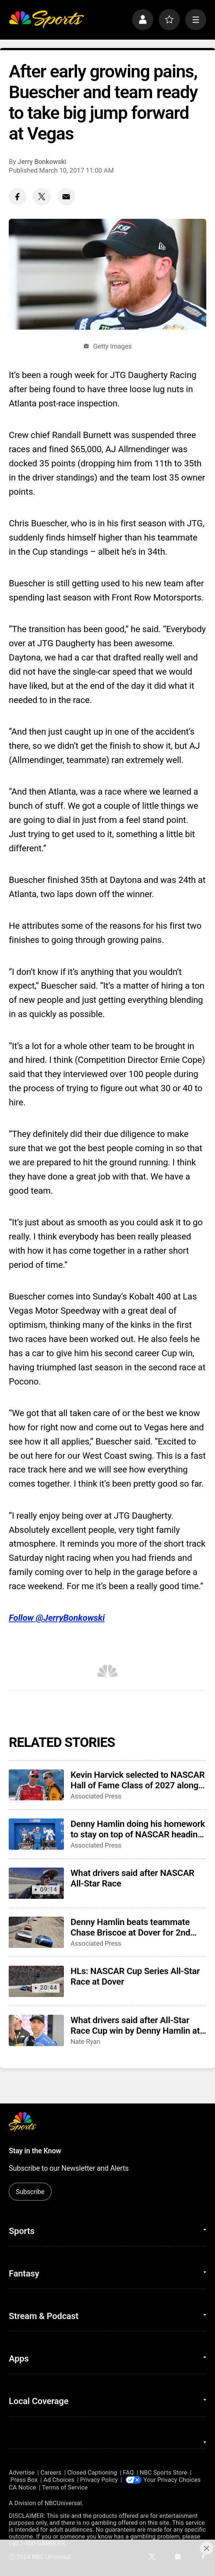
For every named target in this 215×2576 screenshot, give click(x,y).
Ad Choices (59, 2479)
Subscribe (30, 2191)
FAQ (128, 2472)
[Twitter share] (42, 197)
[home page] (46, 19)
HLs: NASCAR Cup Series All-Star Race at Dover (135, 1976)
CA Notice (22, 2487)
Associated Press (95, 1796)
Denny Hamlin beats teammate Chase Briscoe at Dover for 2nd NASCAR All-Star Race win (130, 1927)
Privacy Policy (99, 2479)
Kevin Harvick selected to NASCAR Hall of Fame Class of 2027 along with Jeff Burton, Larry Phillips (137, 1780)
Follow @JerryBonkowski (57, 1617)
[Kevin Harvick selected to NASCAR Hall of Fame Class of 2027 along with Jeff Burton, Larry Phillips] (36, 1785)
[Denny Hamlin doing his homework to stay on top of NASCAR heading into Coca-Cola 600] (36, 1834)
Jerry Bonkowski (42, 161)
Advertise (22, 2472)
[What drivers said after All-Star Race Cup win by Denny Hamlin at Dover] (36, 2030)
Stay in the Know (35, 2151)
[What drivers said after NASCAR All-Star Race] (36, 1883)
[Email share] (66, 197)
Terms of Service (65, 2487)
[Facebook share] (18, 197)
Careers (50, 2472)
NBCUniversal (63, 2503)
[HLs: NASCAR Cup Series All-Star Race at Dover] (36, 1981)
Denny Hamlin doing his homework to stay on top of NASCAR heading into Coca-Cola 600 (137, 1829)
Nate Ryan (85, 2041)
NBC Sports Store (163, 2472)
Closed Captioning (92, 2472)
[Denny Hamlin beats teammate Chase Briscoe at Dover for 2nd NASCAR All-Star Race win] (36, 1932)
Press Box (24, 2479)
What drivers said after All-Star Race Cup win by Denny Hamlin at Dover (135, 2025)
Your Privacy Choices (172, 2479)
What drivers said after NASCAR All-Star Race (132, 1878)
